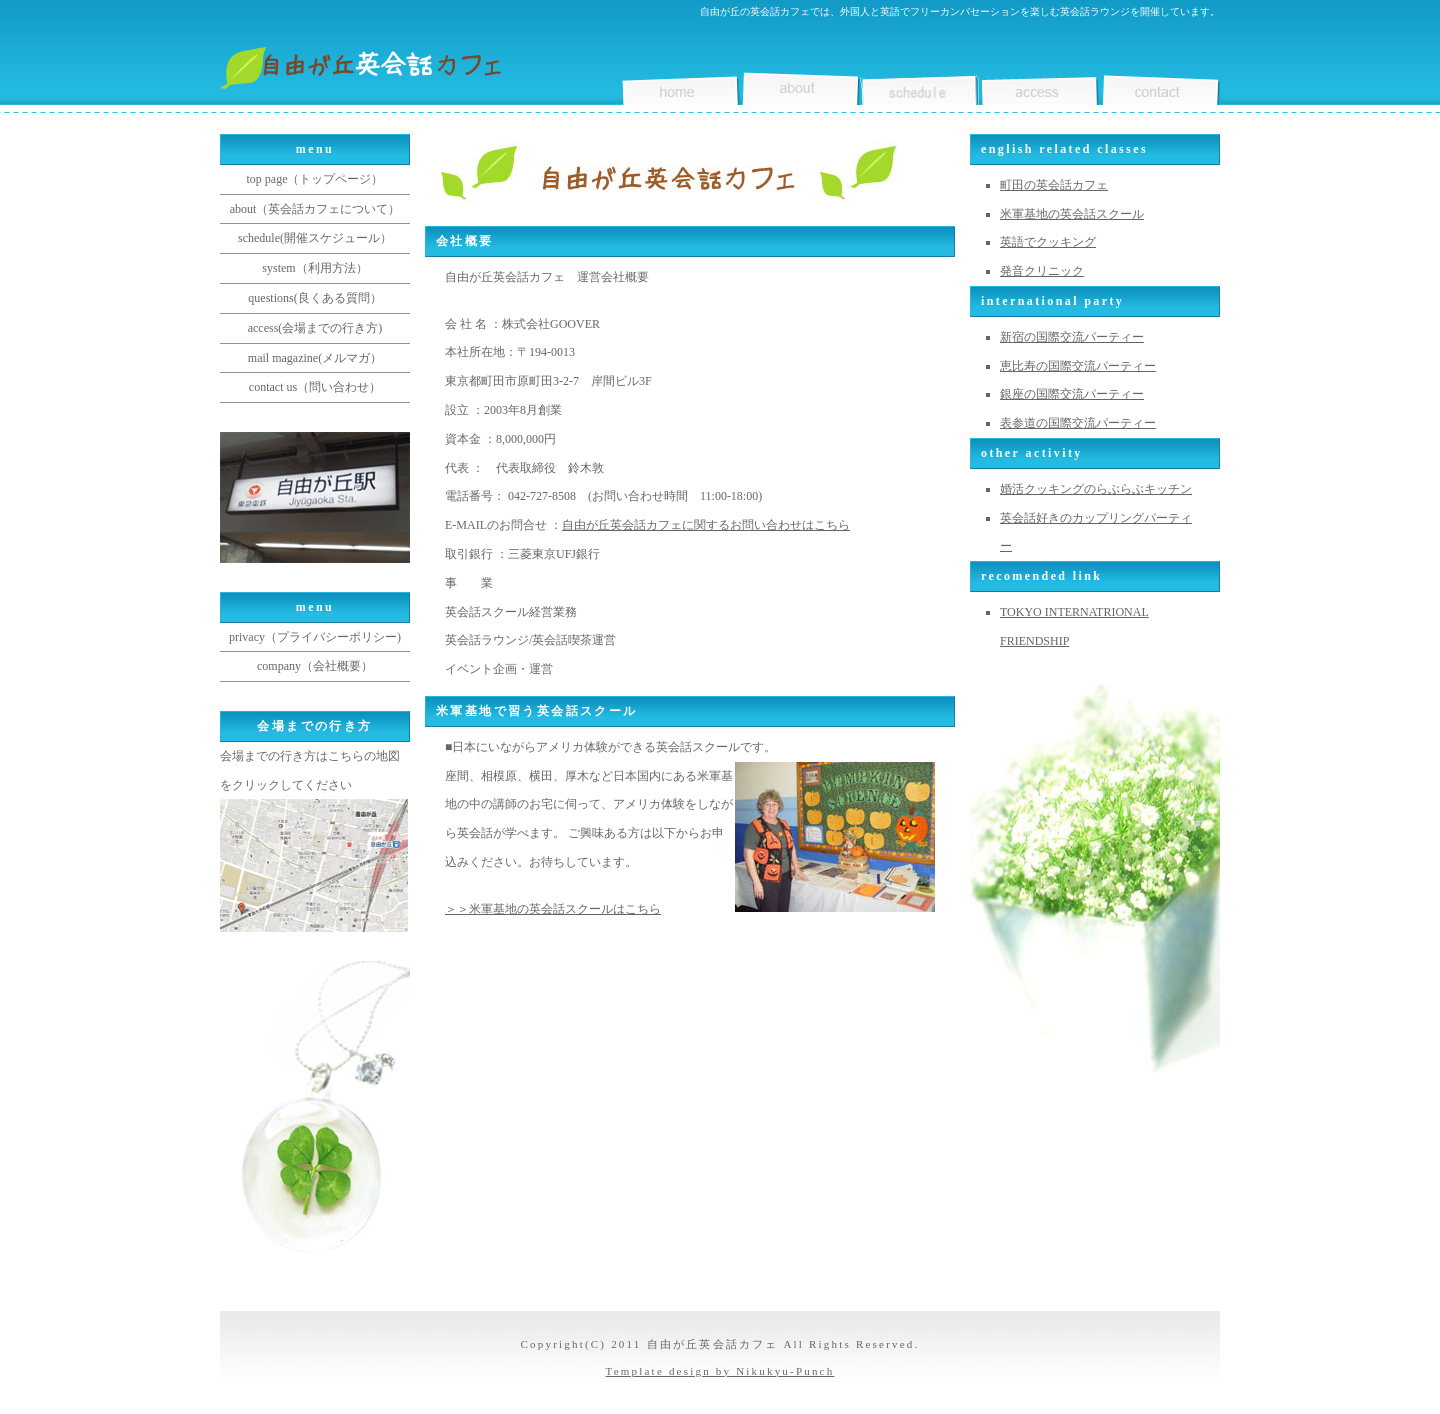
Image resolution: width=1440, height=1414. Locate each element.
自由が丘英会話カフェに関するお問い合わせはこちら (706, 525)
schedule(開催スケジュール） (315, 238)
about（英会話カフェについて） (315, 209)
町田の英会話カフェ (1054, 185)
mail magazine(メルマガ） (315, 358)
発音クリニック (1042, 271)
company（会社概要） (315, 666)
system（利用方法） (314, 268)
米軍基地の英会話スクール (1072, 214)
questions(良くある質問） (314, 298)
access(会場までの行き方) (315, 328)
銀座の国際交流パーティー (1072, 394)
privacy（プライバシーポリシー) (315, 637)
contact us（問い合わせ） (315, 387)
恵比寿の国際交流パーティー (1078, 366)
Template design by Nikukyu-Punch (720, 1371)
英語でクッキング (1048, 242)
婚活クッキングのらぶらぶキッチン (1096, 489)
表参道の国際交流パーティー (1078, 423)
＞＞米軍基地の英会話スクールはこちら (553, 909)
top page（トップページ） (315, 179)
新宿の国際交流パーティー (1072, 337)
